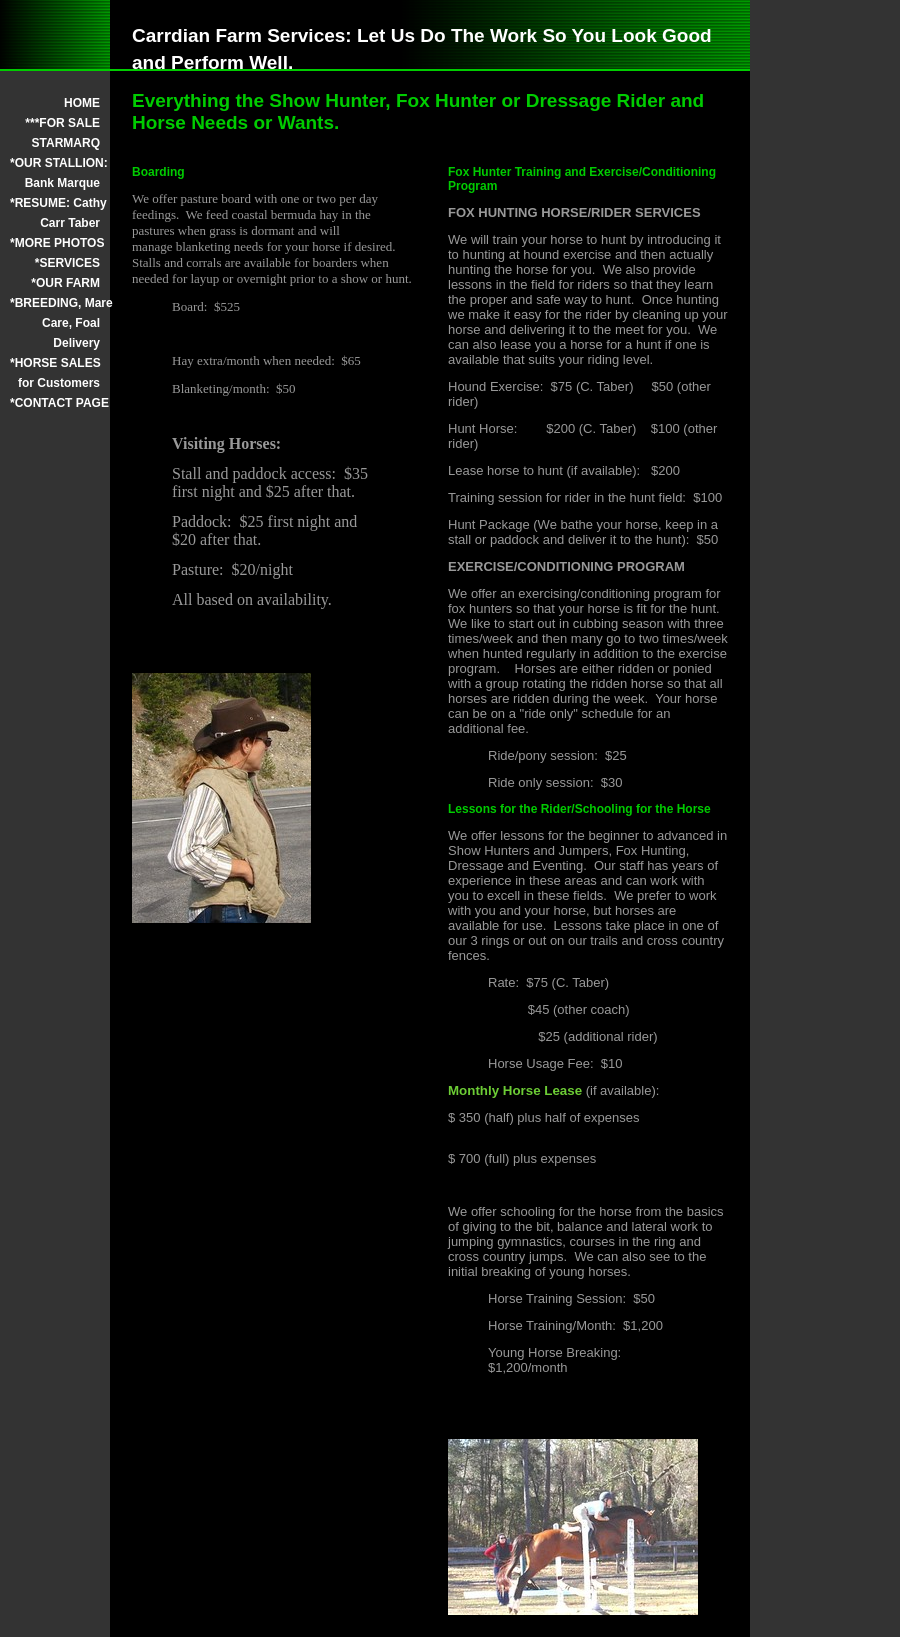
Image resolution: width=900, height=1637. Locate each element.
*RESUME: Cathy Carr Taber (55, 213)
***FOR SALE (62, 123)
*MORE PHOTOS (55, 243)
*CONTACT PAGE (55, 403)
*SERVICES (67, 263)
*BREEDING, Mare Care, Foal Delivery (55, 323)
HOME (82, 103)
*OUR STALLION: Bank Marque (55, 173)
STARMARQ (66, 143)
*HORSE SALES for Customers (55, 373)
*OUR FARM (65, 283)
